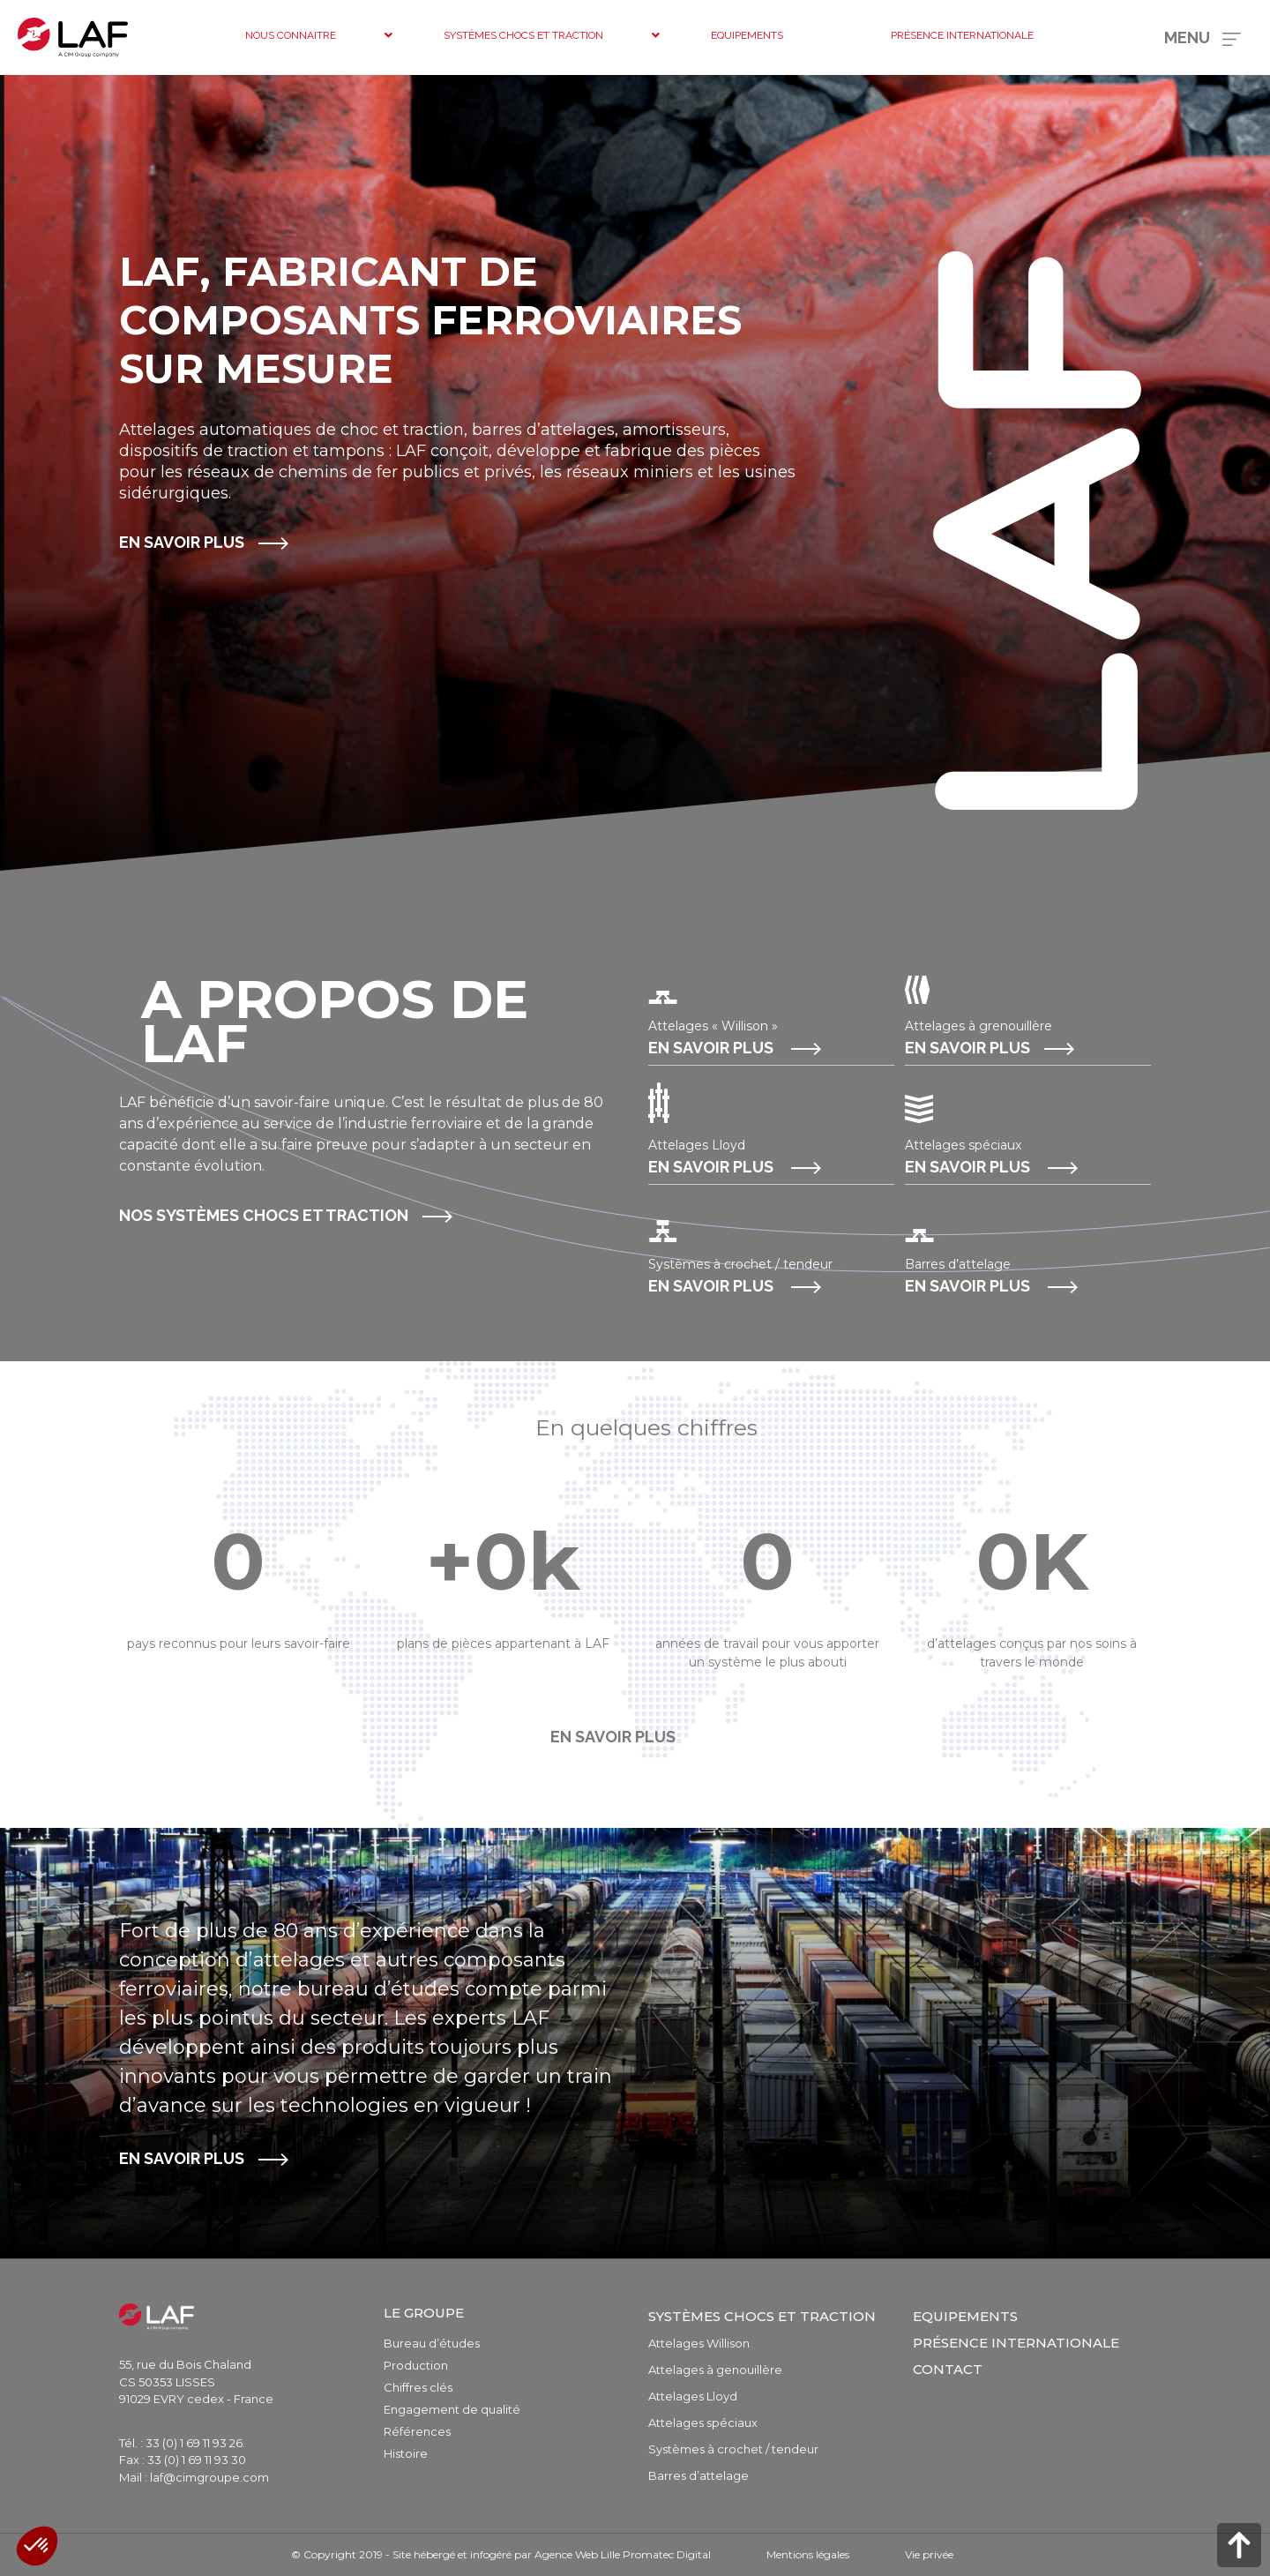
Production (416, 2365)
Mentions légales (807, 2554)
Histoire (406, 2453)
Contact (947, 2369)
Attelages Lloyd (692, 2396)
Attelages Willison (699, 2343)
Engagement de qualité (452, 2409)
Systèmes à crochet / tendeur (733, 2449)
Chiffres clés (418, 2387)
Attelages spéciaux (703, 2422)
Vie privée (929, 2554)
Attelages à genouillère (715, 2370)
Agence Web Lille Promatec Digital (622, 2554)
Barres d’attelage (698, 2475)
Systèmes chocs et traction (762, 2316)
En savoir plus (181, 542)
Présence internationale (1016, 2342)
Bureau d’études (432, 2343)
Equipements (965, 2316)
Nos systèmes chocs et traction (263, 1215)
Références (417, 2431)
